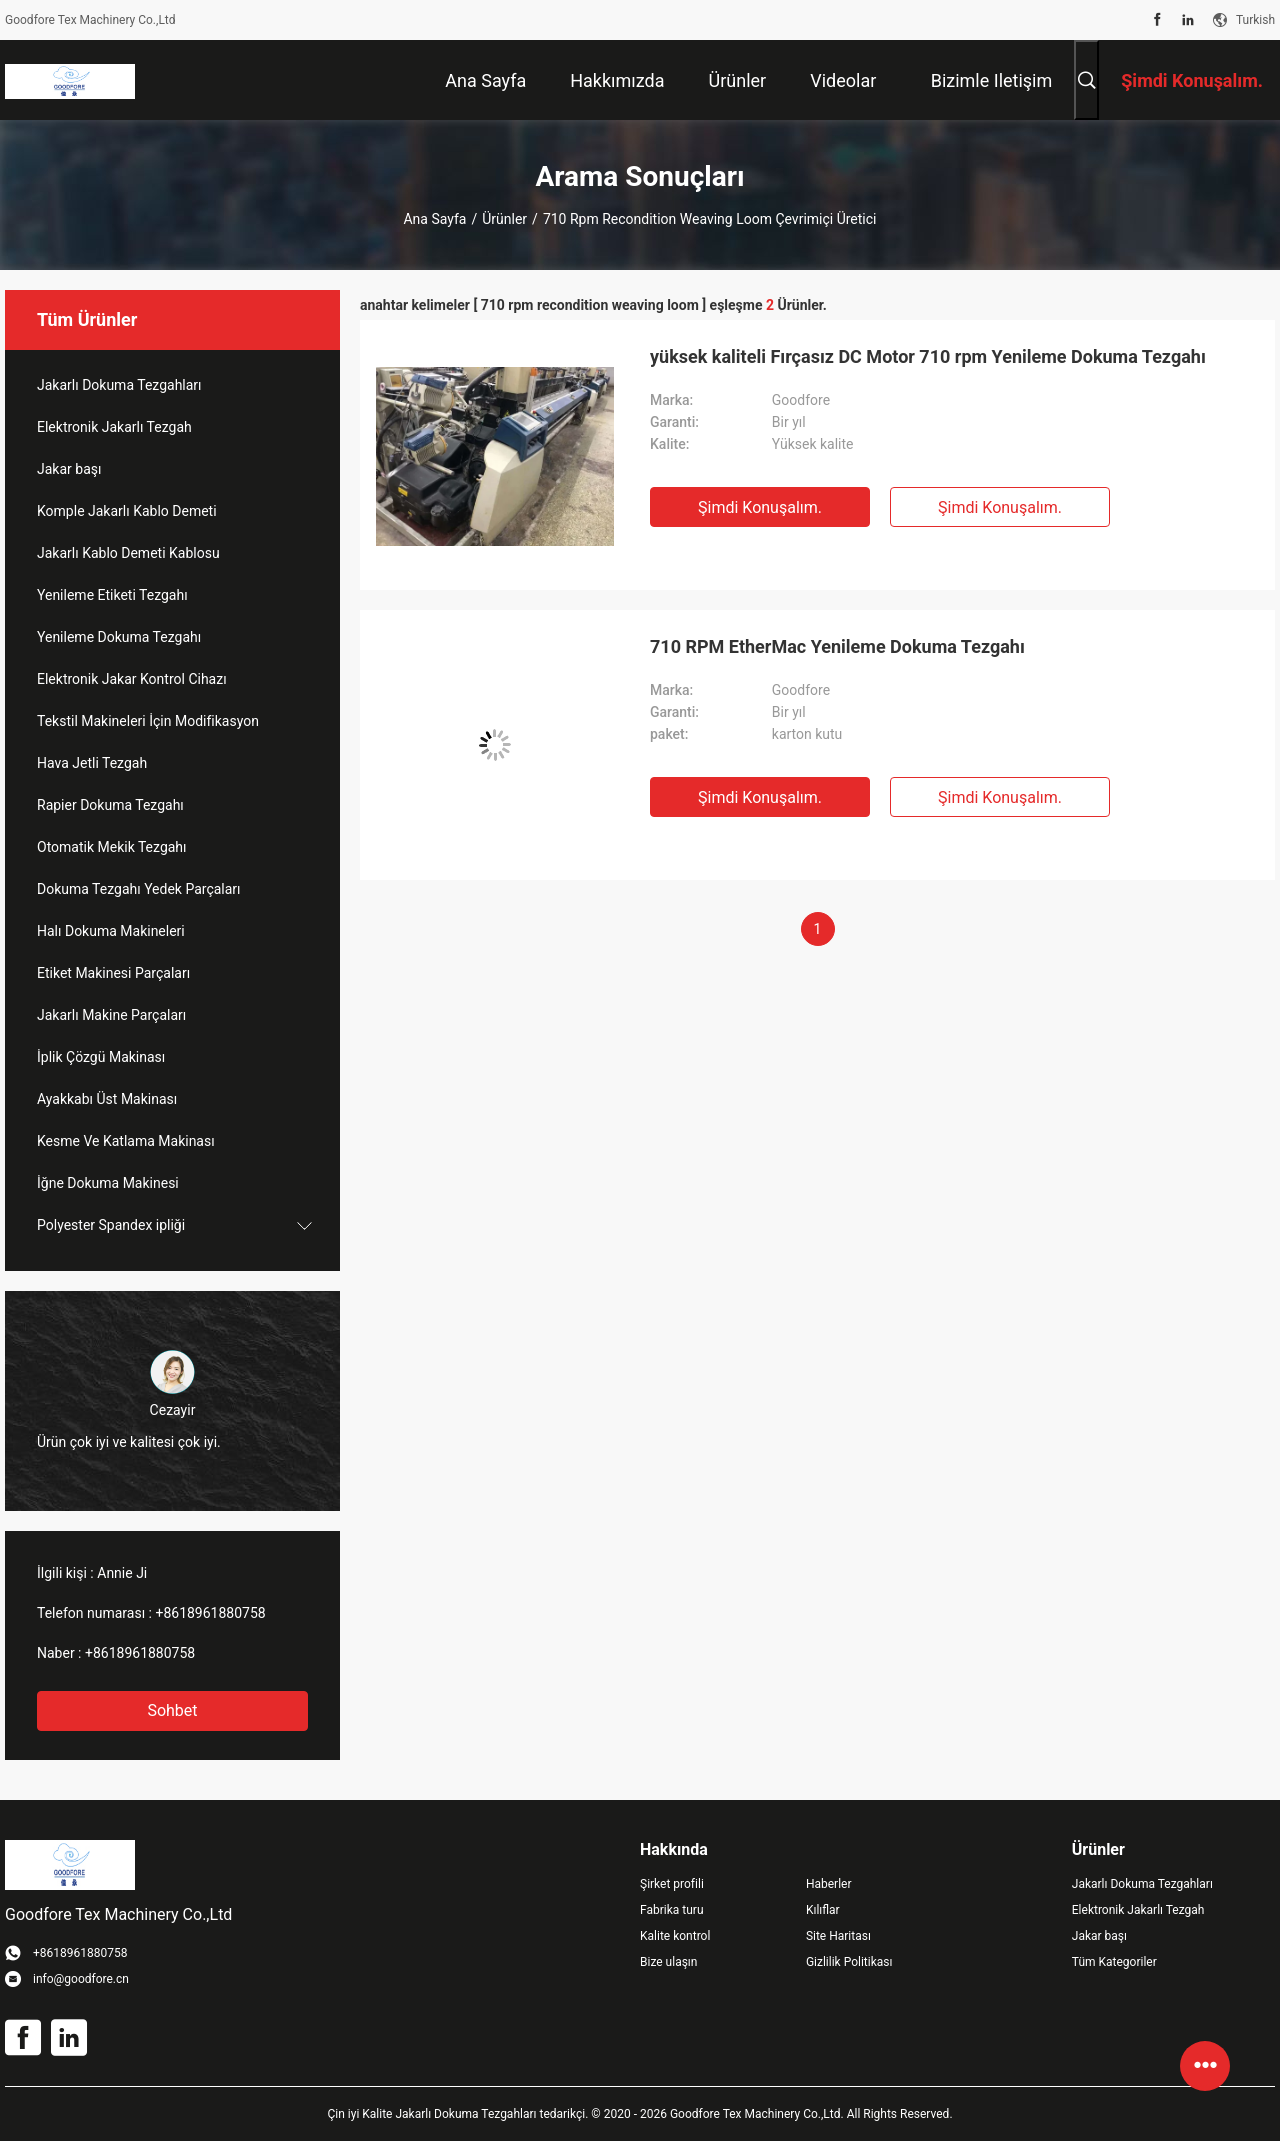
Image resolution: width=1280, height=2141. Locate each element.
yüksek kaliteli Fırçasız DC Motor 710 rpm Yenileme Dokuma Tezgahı (928, 356)
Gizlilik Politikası (849, 1962)
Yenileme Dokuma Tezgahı (119, 637)
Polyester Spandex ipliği (111, 1225)
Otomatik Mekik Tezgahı (112, 847)
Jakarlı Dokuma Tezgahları (119, 385)
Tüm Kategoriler (1114, 1962)
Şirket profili (672, 1884)
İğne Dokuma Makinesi (108, 1183)
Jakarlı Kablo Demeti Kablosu (128, 553)
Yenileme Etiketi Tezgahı (112, 595)
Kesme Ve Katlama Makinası (126, 1141)
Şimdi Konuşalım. (760, 507)
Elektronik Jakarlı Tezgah (114, 427)
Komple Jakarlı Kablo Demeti (127, 511)
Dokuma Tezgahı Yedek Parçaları (139, 889)
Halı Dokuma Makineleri (111, 931)
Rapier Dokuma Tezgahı (110, 805)
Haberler (829, 1884)
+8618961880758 (210, 1613)
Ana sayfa (434, 219)
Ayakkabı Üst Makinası (107, 1099)
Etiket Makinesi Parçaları (113, 973)
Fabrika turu (672, 1910)
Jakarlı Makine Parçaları (111, 1015)
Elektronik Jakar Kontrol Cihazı (132, 679)
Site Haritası (838, 1936)
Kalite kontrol (675, 1936)
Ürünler (504, 219)
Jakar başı (69, 469)
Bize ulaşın (668, 1962)
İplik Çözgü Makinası (101, 1057)
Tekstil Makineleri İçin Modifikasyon (148, 721)
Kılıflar (823, 1910)
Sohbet (172, 1710)
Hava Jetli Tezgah (92, 763)
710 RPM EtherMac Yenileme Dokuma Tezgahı (837, 646)
